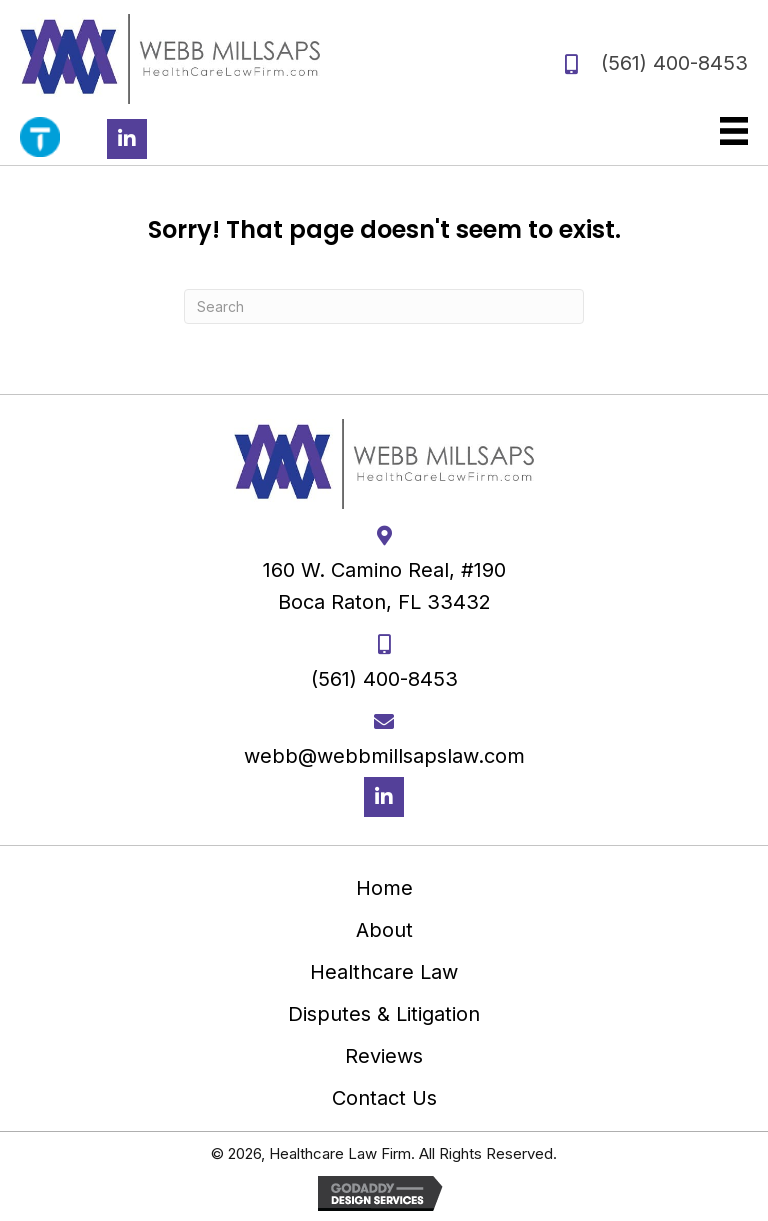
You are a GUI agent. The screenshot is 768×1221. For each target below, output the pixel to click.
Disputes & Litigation (384, 1014)
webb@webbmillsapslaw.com (384, 756)
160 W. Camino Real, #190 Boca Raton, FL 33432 (384, 586)
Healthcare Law (384, 972)
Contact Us (384, 1098)
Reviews (384, 1056)
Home (384, 888)
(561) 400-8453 (674, 63)
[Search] (384, 306)
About (384, 930)
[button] (127, 139)
